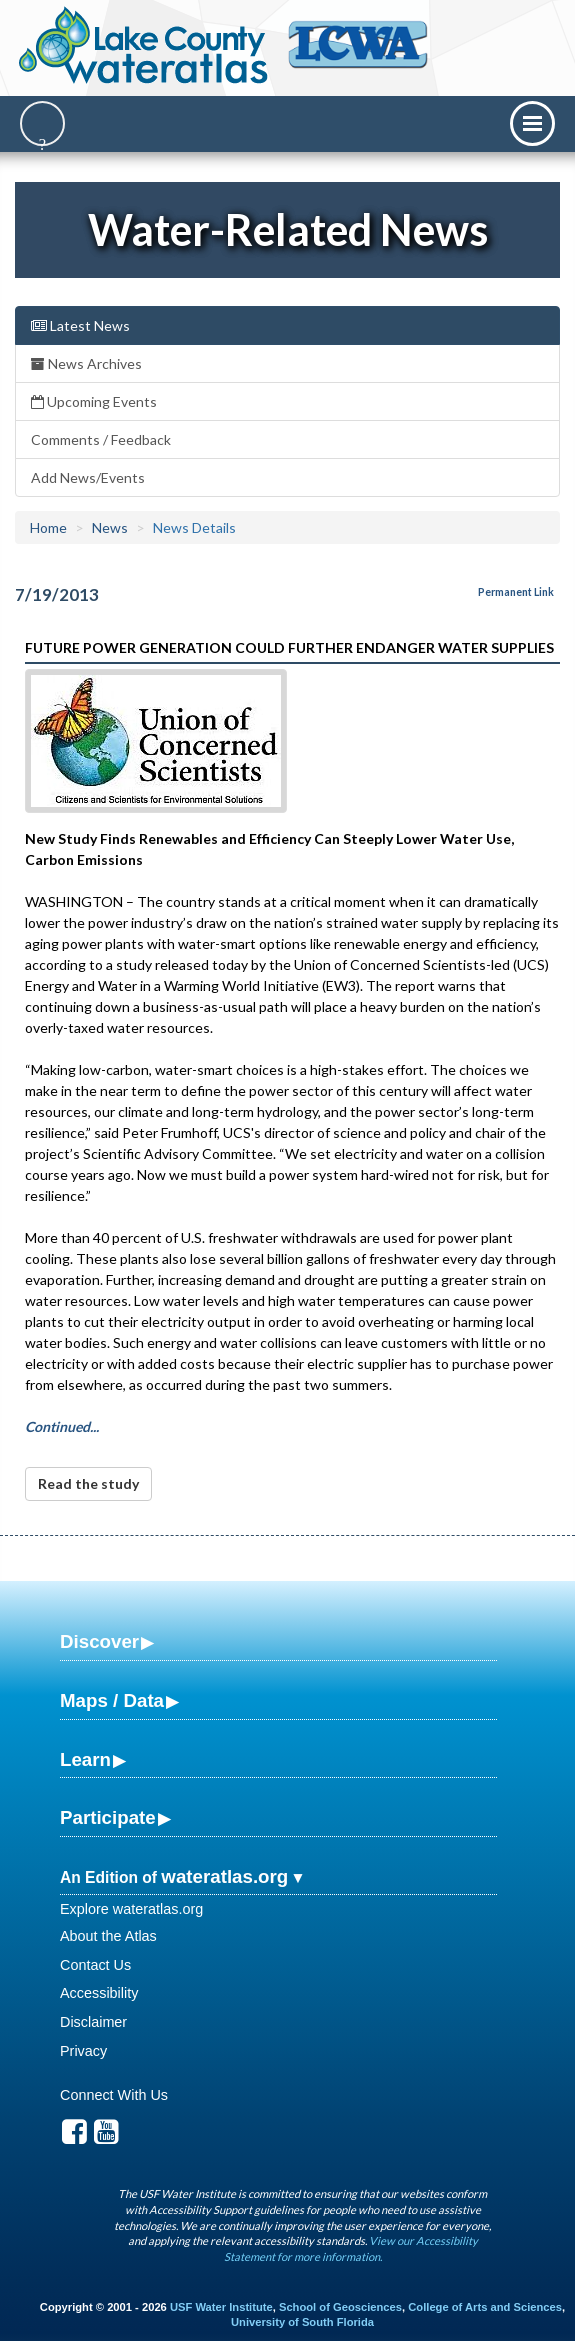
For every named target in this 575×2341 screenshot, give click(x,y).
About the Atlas (108, 1936)
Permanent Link (516, 592)
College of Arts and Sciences (485, 2307)
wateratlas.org (224, 1876)
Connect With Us (114, 2095)
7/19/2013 (57, 594)
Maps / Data (112, 1700)
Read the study (88, 1483)
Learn (85, 1759)
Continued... (62, 1426)
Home (48, 527)
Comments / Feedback (101, 439)
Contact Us (95, 1965)
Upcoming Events (94, 401)
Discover (99, 1641)
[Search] (42, 123)
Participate (108, 1817)
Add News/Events (88, 477)
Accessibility (99, 1993)
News (110, 527)
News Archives (86, 363)
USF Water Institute (221, 2307)
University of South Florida (302, 2322)
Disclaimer (93, 2022)
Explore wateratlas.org (131, 1909)
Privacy (83, 2051)
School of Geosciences (340, 2307)
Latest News (80, 325)
